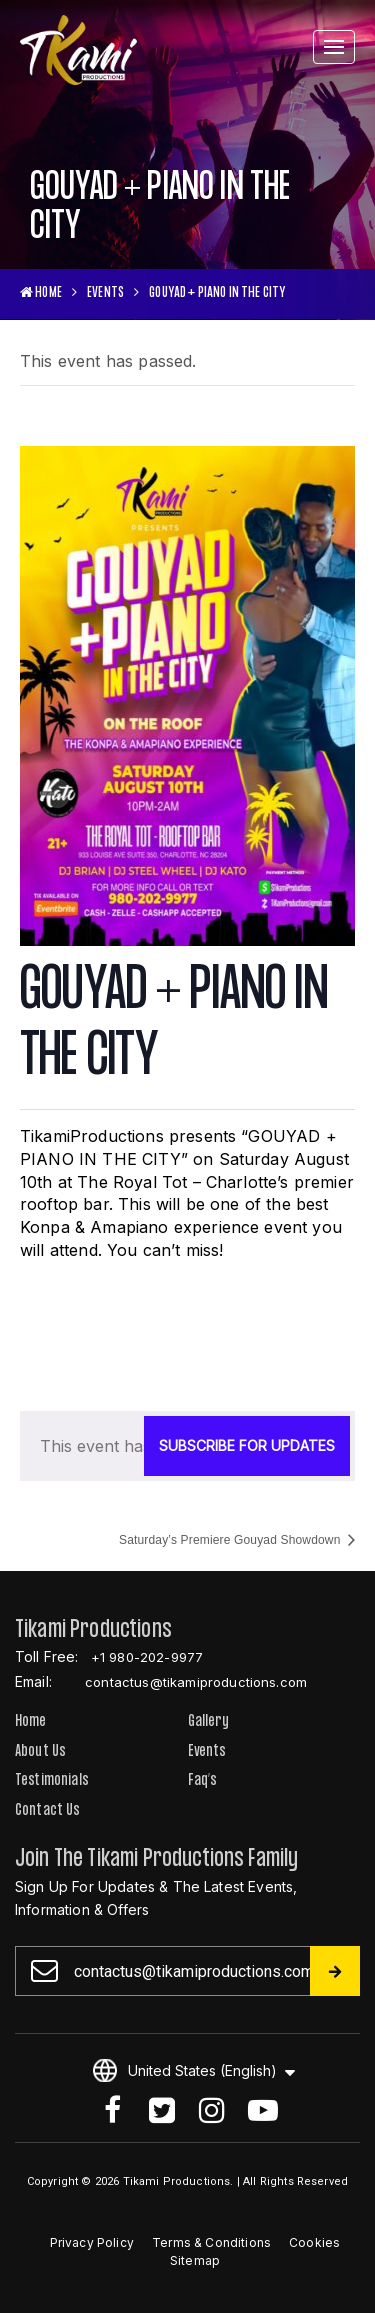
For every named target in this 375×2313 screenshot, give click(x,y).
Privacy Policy (92, 2242)
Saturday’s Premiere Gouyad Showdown (231, 1540)
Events (105, 293)
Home (31, 1722)
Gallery (209, 1722)
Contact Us (48, 1811)
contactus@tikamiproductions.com (196, 1682)
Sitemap (195, 2260)
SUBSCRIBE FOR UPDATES (247, 1445)
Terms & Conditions (211, 2242)
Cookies (314, 2242)
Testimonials (52, 1781)
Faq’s (203, 1781)
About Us (40, 1752)
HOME (41, 293)
